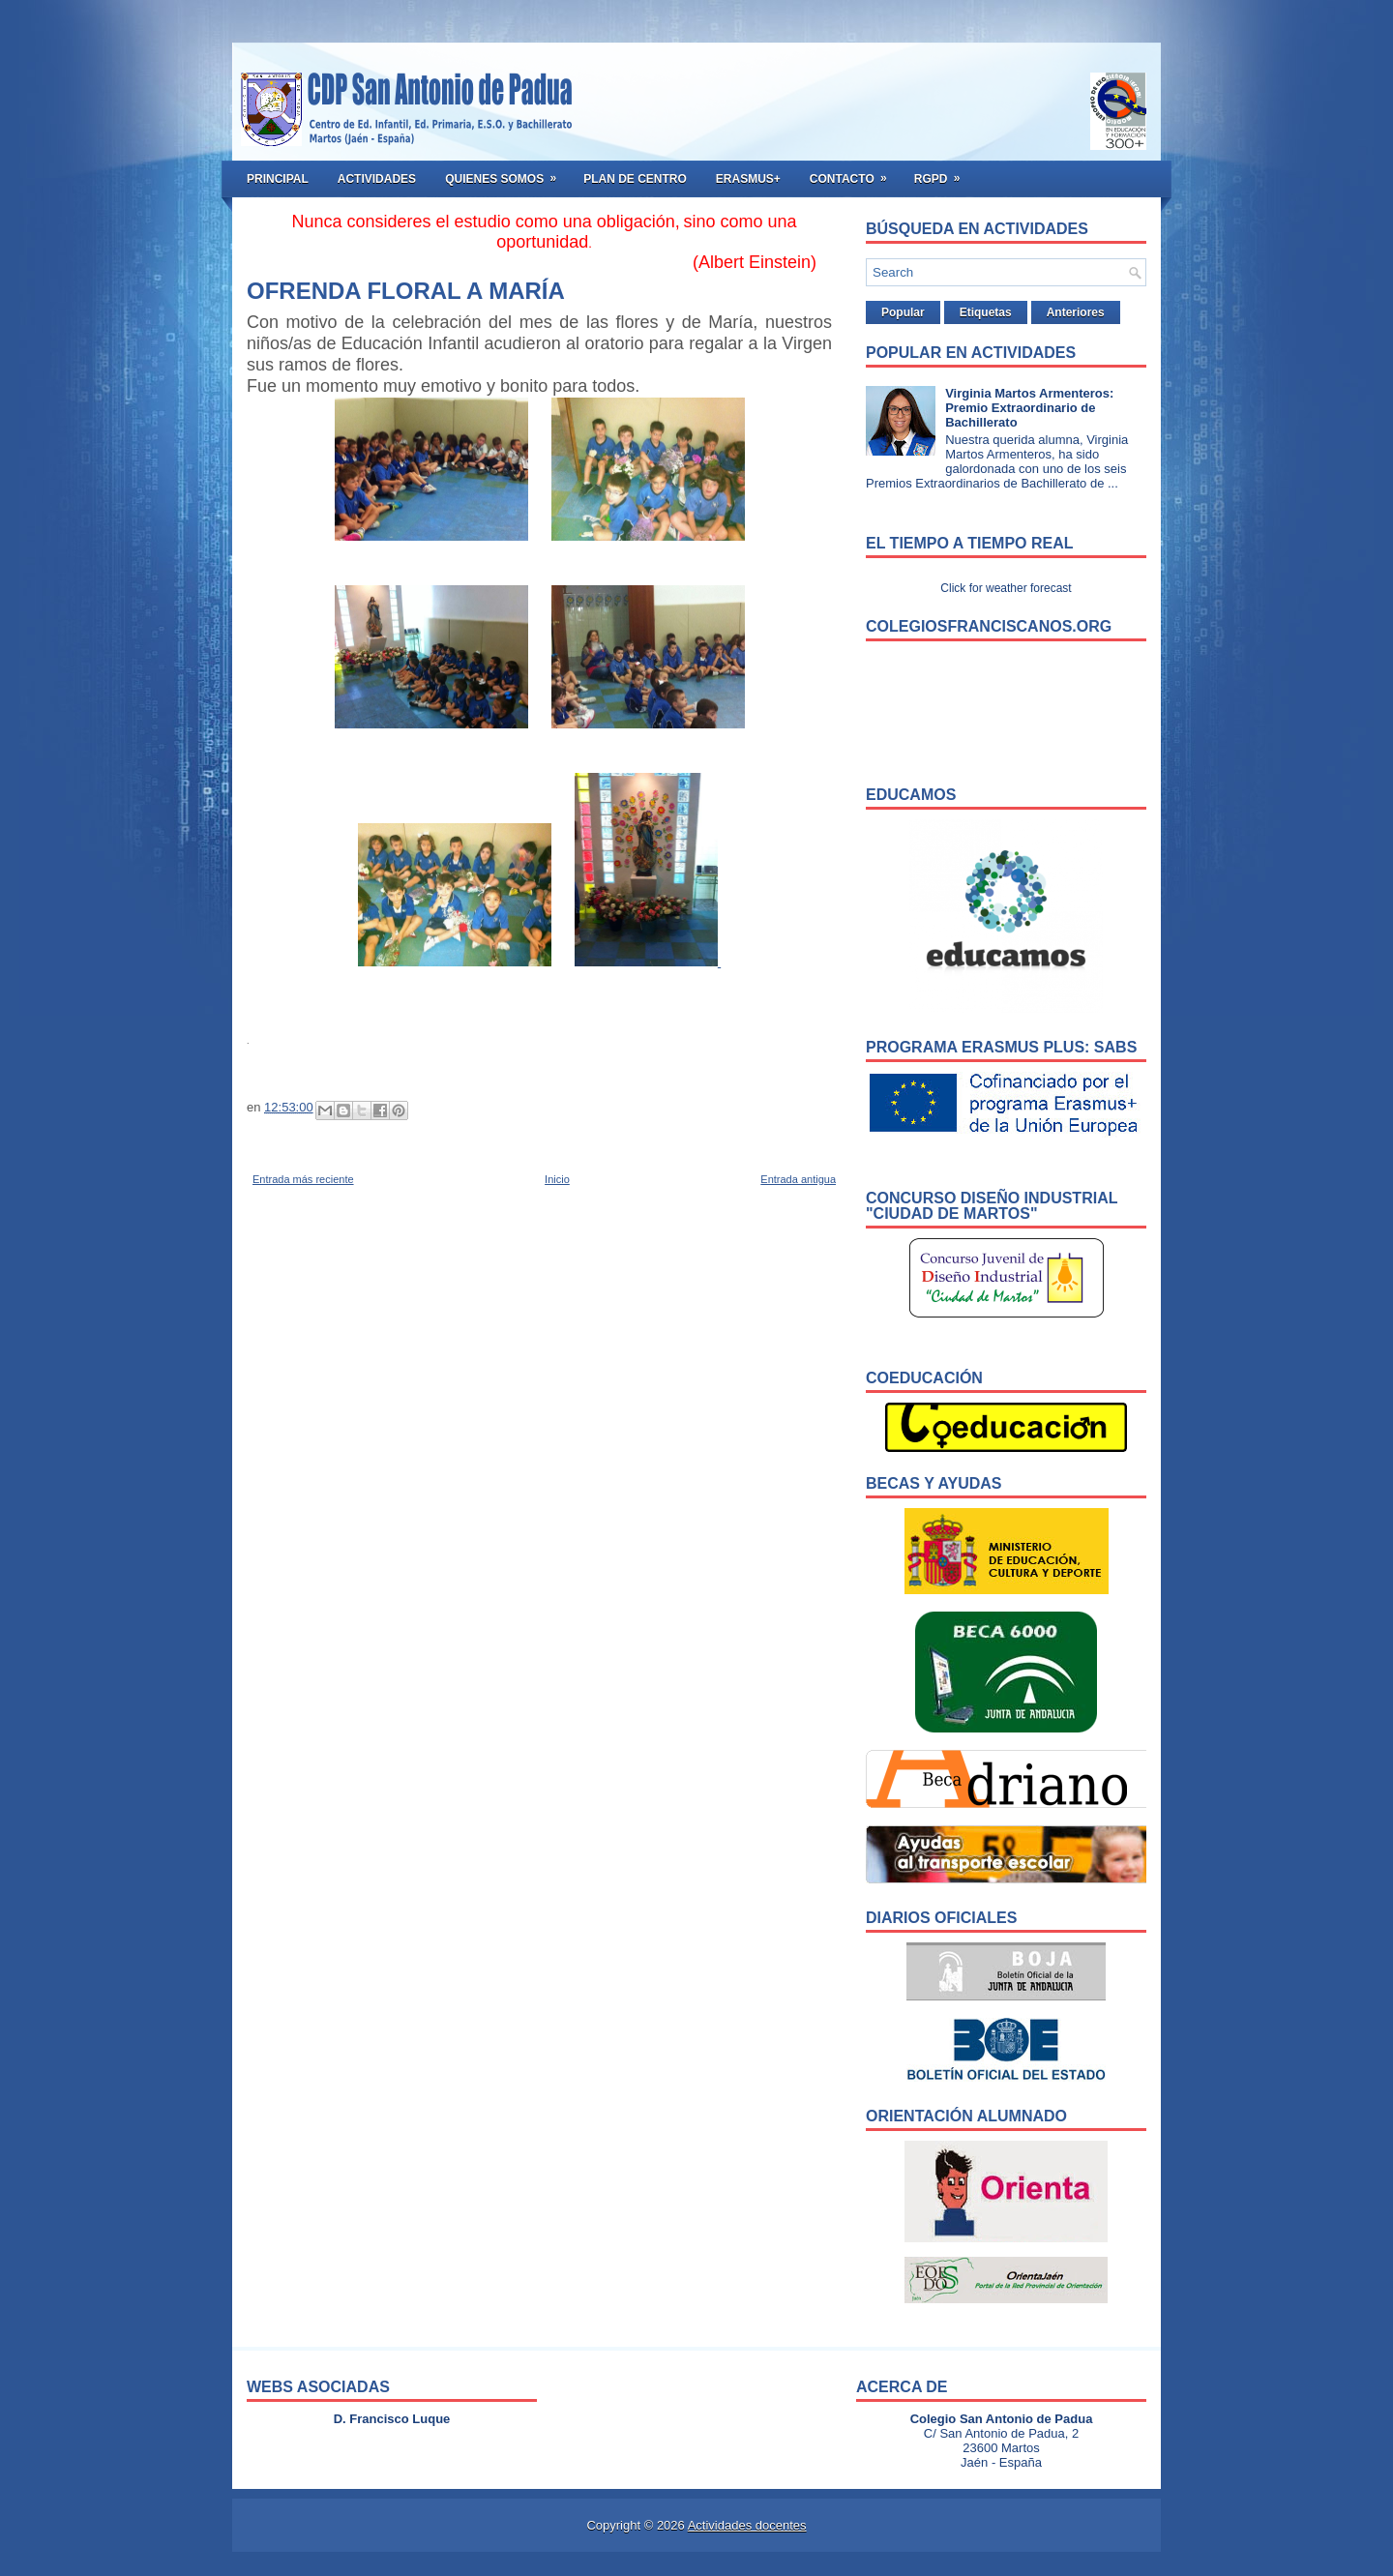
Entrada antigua (798, 1179)
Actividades (377, 179)
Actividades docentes (747, 2525)
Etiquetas (986, 312)
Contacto (855, 173)
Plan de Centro (635, 179)
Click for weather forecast (1005, 588)
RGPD (943, 173)
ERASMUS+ (748, 179)
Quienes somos (507, 173)
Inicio (557, 1179)
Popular (903, 312)
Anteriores (1076, 312)
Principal (278, 179)
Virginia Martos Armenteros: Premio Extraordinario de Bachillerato (1029, 407)
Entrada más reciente (303, 1179)
